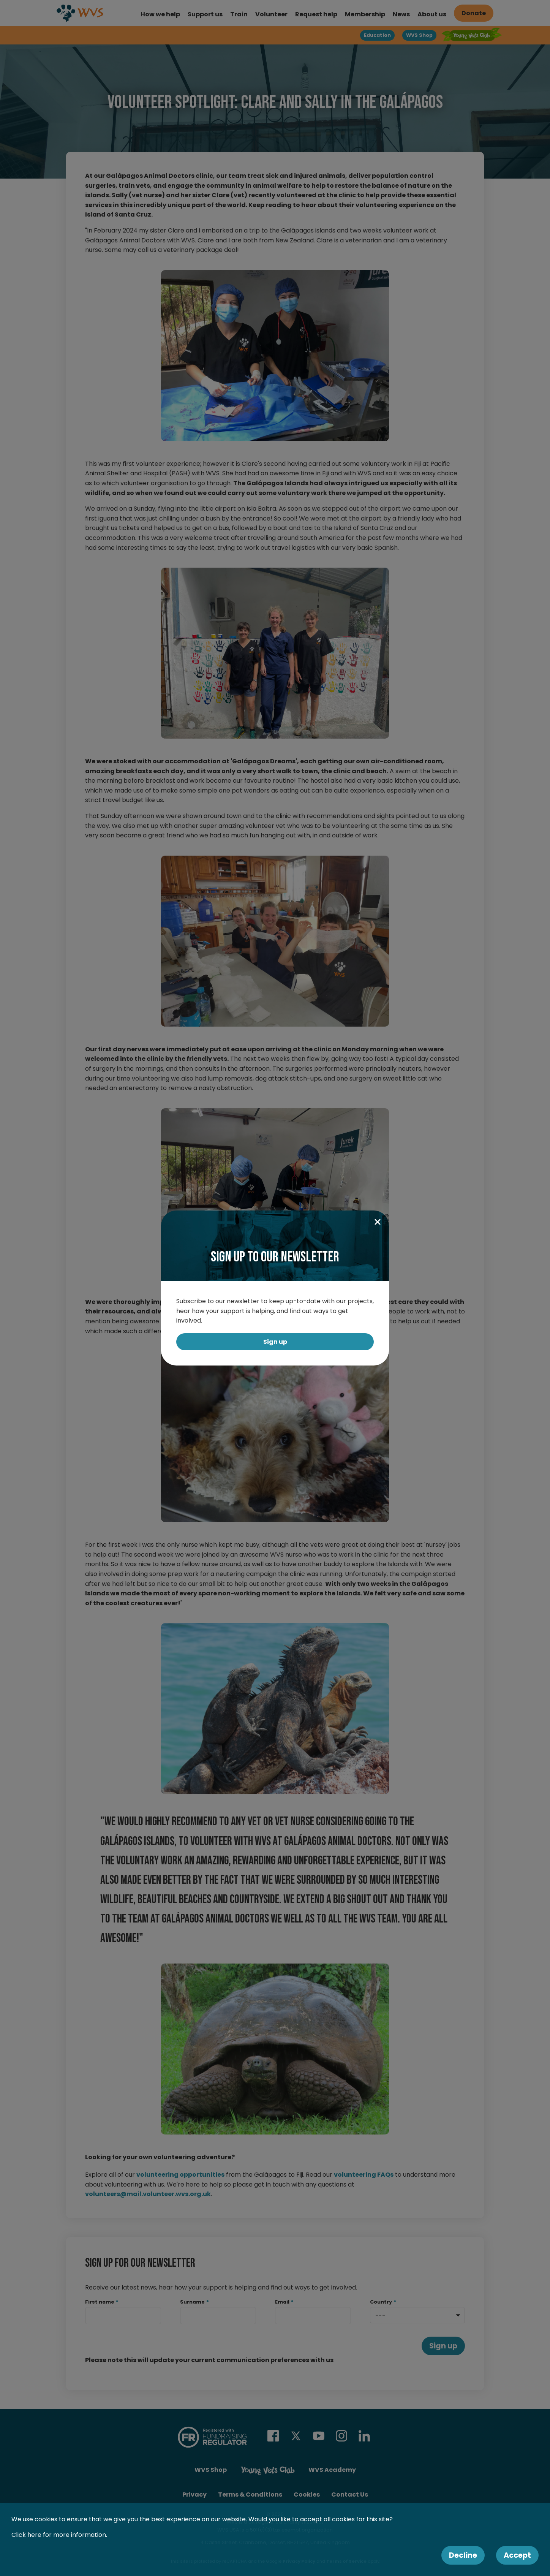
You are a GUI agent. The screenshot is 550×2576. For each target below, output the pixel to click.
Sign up (275, 1341)
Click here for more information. (59, 2534)
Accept (517, 2555)
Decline (463, 2555)
